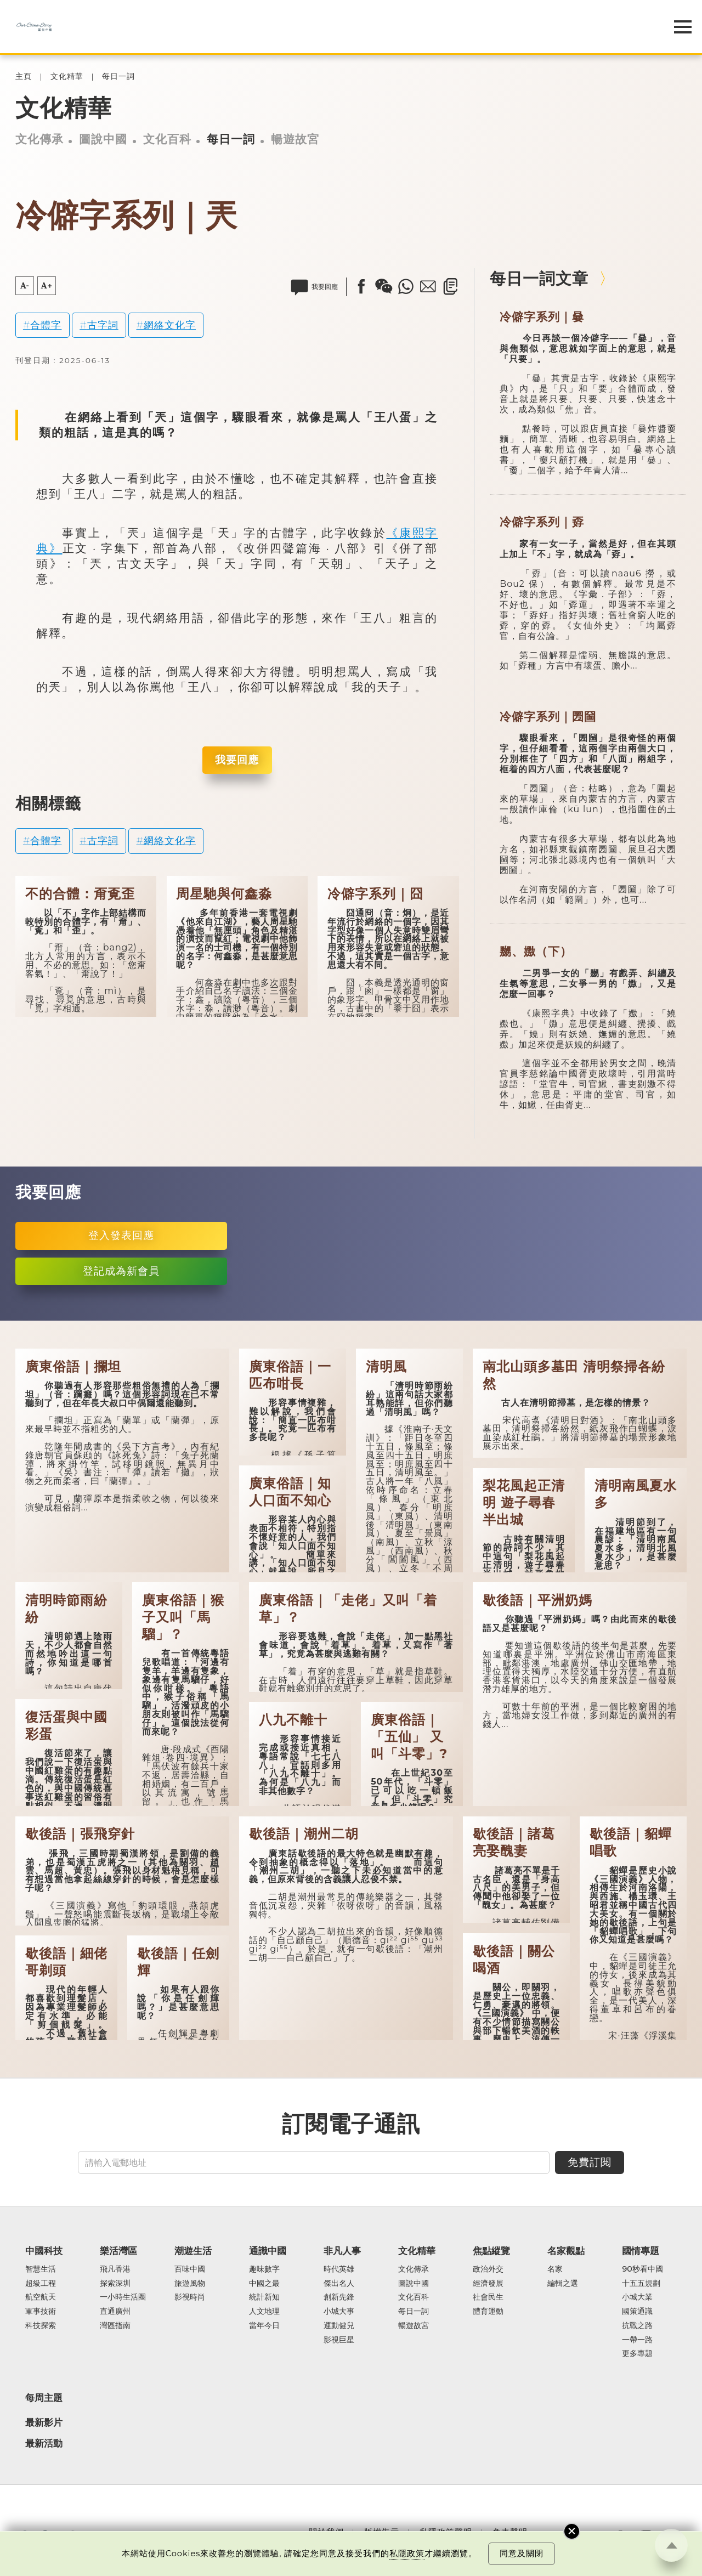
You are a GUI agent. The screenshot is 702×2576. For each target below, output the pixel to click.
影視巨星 (339, 2340)
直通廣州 (115, 2311)
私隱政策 (406, 2553)
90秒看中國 (642, 2269)
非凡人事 (342, 2250)
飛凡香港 (115, 2269)
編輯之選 (562, 2283)
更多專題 (637, 2353)
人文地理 (264, 2311)
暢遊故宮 (295, 139)
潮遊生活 (193, 2250)
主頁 (23, 76)
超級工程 (40, 2283)
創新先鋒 (339, 2297)
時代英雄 (339, 2269)
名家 (555, 2269)
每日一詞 (118, 76)
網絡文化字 (170, 325)
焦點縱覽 (491, 2250)
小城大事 (339, 2311)
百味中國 (189, 2269)
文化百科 (167, 139)
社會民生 (488, 2297)
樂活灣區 (118, 2250)
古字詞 (102, 325)
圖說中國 (103, 139)
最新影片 (44, 2422)
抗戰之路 (637, 2326)
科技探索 (40, 2326)
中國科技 (44, 2250)
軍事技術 (40, 2311)
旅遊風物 (189, 2283)
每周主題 (44, 2397)
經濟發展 (488, 2283)
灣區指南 (115, 2326)
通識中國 (267, 2250)
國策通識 (637, 2311)
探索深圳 (115, 2283)
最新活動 (44, 2443)
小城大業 (637, 2297)
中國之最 (264, 2283)
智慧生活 (40, 2269)
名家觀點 (566, 2250)
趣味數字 (264, 2269)
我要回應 (237, 760)
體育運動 (488, 2311)
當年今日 (264, 2326)
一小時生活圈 (123, 2297)
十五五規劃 (641, 2283)
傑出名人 (339, 2283)
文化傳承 (39, 139)
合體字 (45, 325)
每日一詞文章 (539, 278)
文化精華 (66, 76)
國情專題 (640, 2250)
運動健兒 (339, 2326)
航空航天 (40, 2297)
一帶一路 (637, 2340)
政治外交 (488, 2269)
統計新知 (264, 2297)
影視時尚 (189, 2297)
